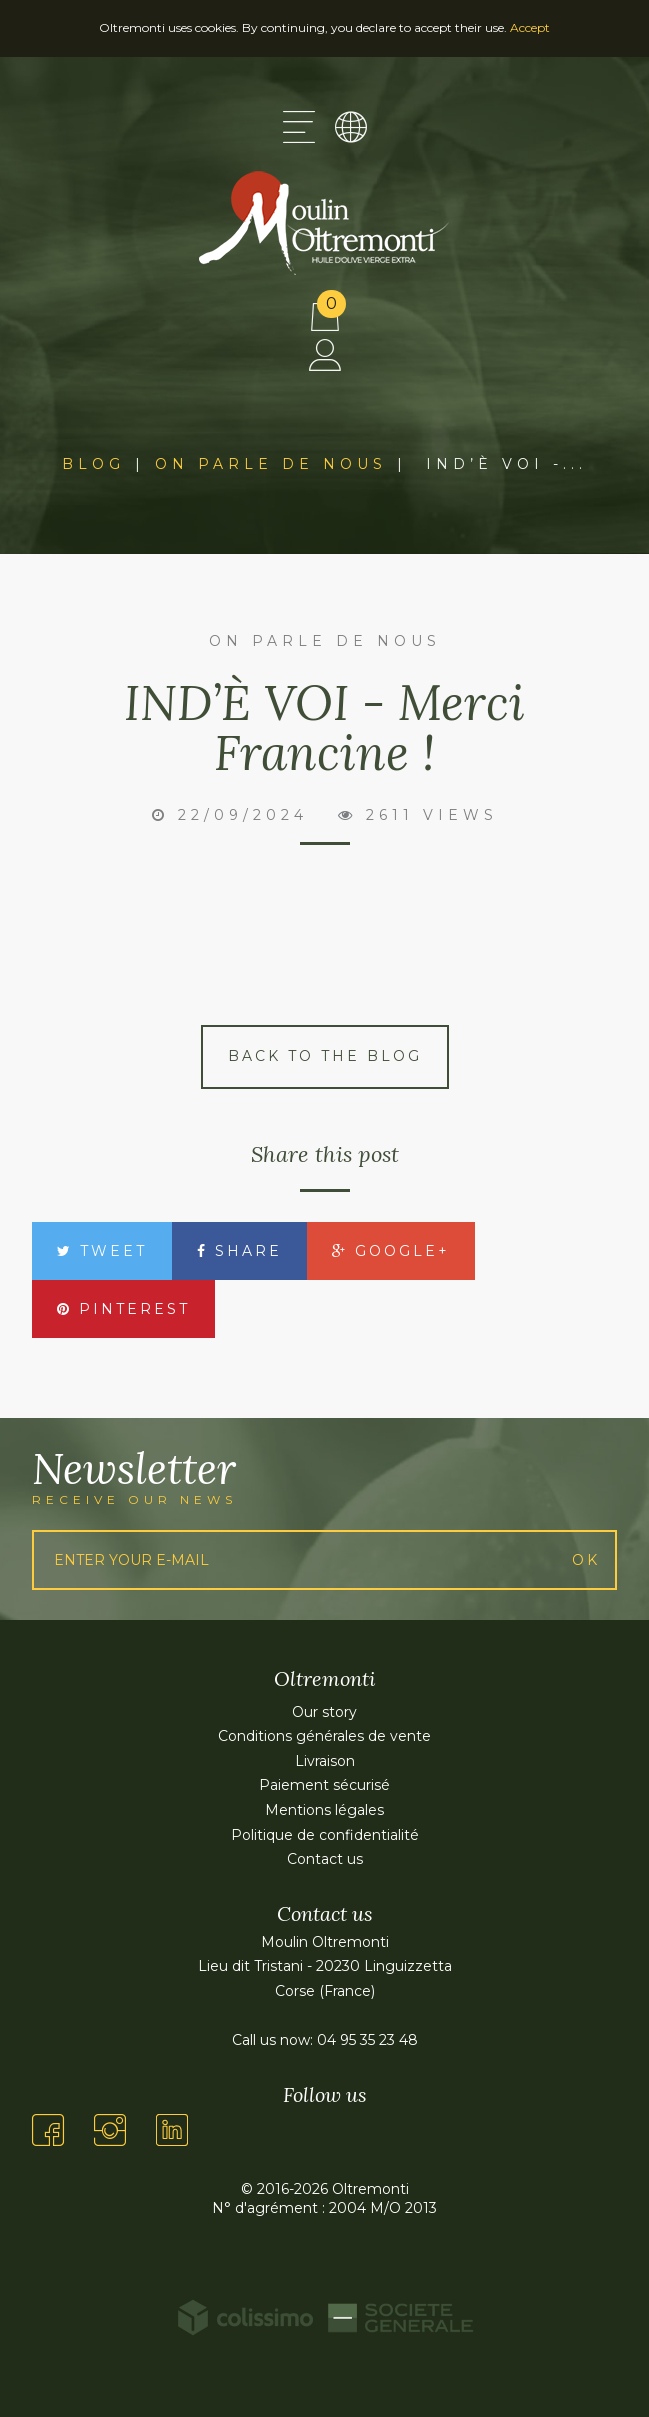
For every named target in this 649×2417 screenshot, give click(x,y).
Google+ (391, 1251)
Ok (586, 1560)
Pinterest (123, 1309)
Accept (530, 27)
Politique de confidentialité (325, 1835)
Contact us (325, 1859)
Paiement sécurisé (324, 1785)
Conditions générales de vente (324, 1736)
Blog (93, 464)
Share (239, 1251)
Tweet (102, 1251)
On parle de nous (271, 464)
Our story (324, 1712)
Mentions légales (324, 1810)
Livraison (325, 1761)
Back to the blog (325, 1056)
